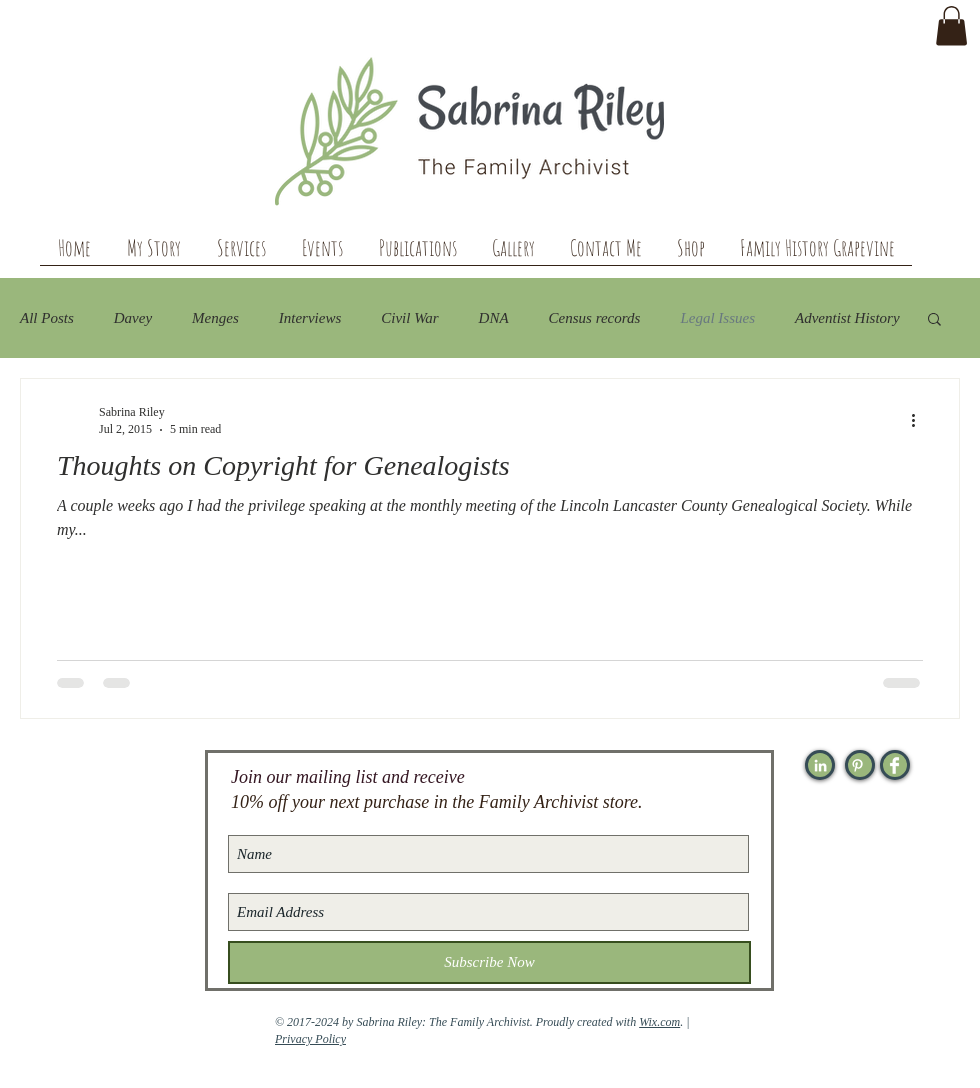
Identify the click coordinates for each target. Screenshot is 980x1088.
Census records (595, 318)
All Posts (47, 318)
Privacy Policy (310, 1039)
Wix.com (659, 1022)
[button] (951, 25)
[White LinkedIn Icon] (820, 765)
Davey (133, 318)
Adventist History (847, 318)
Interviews (310, 318)
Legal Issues (717, 318)
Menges (215, 318)
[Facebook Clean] (894, 765)
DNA (494, 318)
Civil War (409, 318)
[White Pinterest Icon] (857, 765)
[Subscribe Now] (489, 962)
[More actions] (920, 420)
